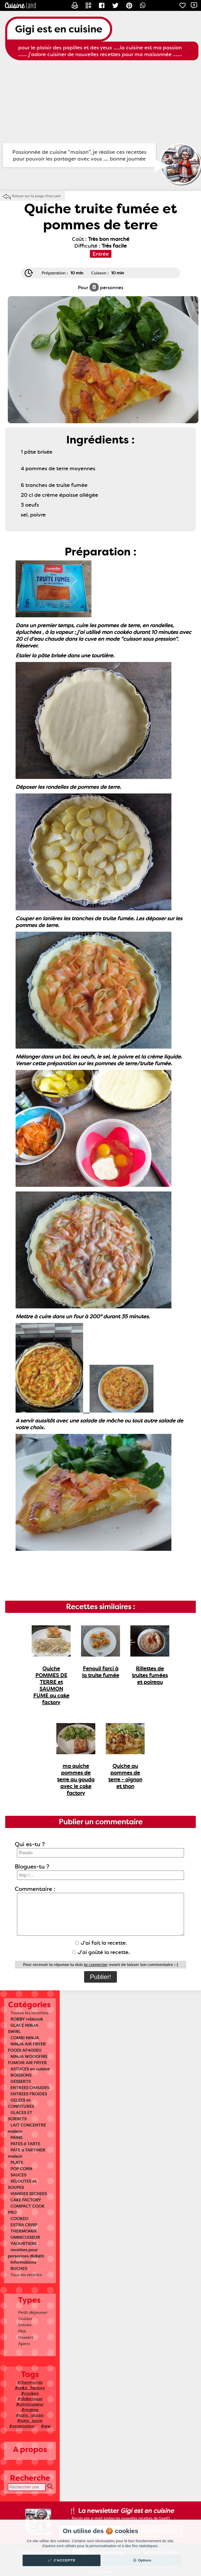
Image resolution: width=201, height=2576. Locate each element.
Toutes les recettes (29, 2013)
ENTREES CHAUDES (29, 2087)
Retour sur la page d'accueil (36, 196)
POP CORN (21, 2168)
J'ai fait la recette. (101, 1942)
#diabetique (30, 2398)
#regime (30, 2409)
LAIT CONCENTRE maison (27, 2128)
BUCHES (18, 2268)
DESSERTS (20, 2081)
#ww (46, 2426)
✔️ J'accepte (62, 2560)
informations (23, 2262)
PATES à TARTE (25, 2144)
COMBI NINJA (24, 2038)
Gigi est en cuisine (58, 29)
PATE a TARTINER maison (26, 2153)
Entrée (25, 2325)
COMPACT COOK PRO (26, 2209)
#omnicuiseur (30, 2404)
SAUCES (18, 2175)
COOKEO (19, 2218)
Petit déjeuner (33, 2312)
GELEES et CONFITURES (21, 2103)
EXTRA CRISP (23, 2225)
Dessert (26, 2337)
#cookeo (30, 2393)
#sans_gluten (30, 2415)
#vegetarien (22, 2426)
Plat (22, 2331)
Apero (24, 2343)
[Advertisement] (100, 101)
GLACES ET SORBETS (20, 2116)
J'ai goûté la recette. (101, 1952)
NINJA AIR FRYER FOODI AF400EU (27, 2047)
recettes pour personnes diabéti (26, 2253)
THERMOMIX (23, 2231)
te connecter (96, 1964)
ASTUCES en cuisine (30, 2069)
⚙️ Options (141, 2560)
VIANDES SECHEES (28, 2193)
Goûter (25, 2318)
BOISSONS (20, 2075)
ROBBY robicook (26, 2019)
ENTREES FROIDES (28, 2094)
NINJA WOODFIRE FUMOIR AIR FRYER (28, 2059)
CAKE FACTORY (25, 2200)
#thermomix (30, 2382)
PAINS (16, 2137)
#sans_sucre (30, 2420)
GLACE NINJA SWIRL (23, 2028)
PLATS (16, 2162)
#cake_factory (30, 2387)
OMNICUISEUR (25, 2237)
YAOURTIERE (23, 2243)
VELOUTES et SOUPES (22, 2184)
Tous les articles (26, 2274)
